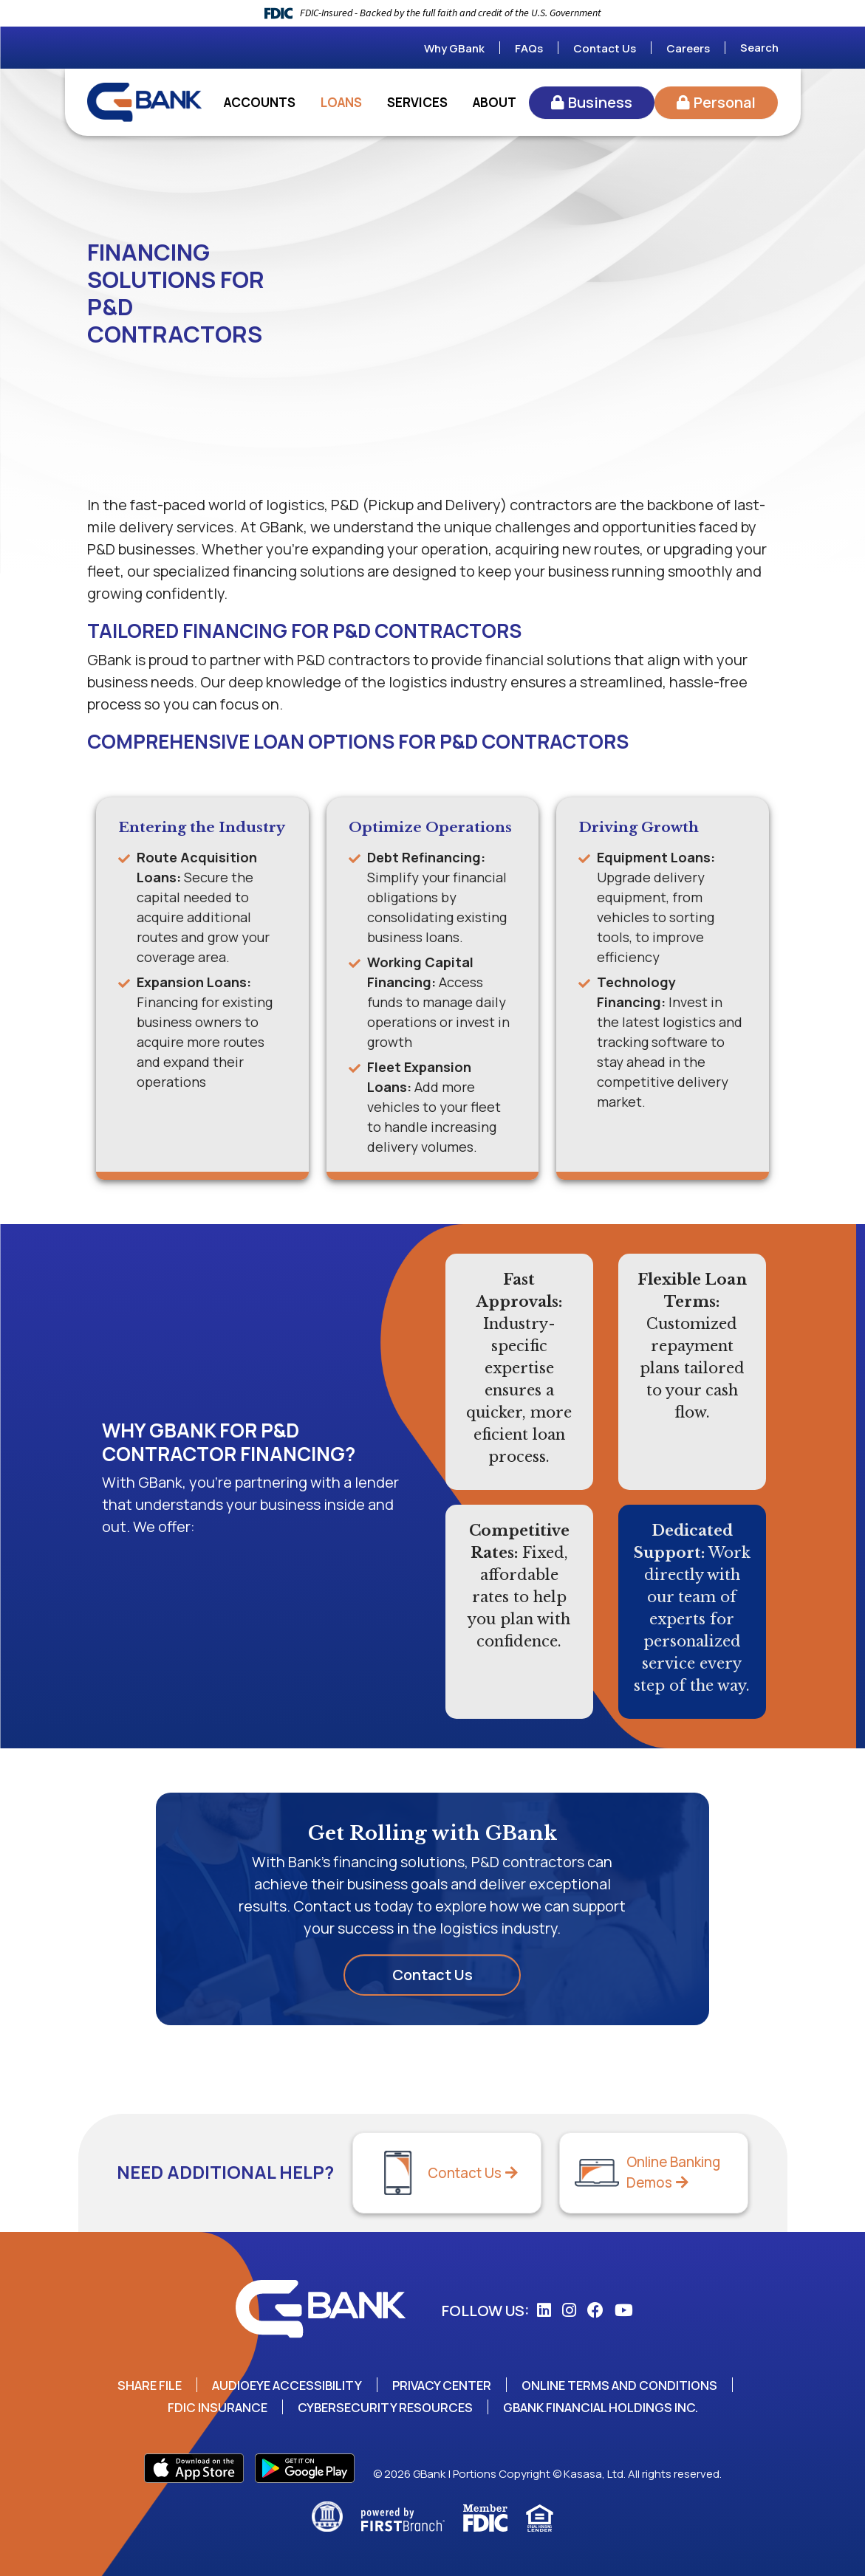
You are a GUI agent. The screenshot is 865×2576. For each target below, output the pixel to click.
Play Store (305, 2468)
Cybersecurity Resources (384, 2407)
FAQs (529, 48)
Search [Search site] (759, 47)
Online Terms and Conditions (623, 2385)
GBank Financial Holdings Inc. (603, 2407)
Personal (725, 102)
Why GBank (454, 48)
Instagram (569, 2310)
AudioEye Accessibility (285, 2385)
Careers (688, 48)
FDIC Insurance (215, 2407)
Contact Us (604, 48)
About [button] (494, 102)
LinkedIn (544, 2310)
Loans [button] (341, 102)
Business (600, 102)
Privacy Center (443, 2385)
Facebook (595, 2310)
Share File (146, 2385)
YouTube (624, 2310)
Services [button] (417, 102)
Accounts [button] (259, 102)
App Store (194, 2468)
